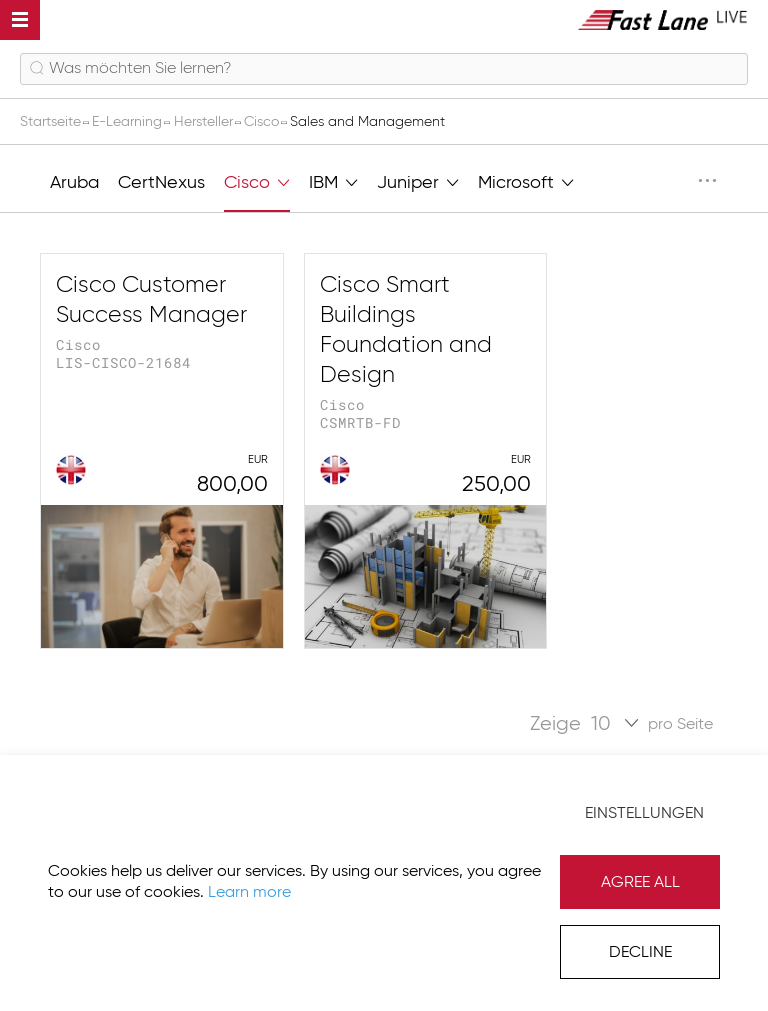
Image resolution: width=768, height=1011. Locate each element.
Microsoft (526, 181)
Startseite (52, 122)
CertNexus (161, 183)
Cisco (263, 122)
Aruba (74, 183)
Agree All (640, 883)
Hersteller (205, 122)
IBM (333, 181)
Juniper (418, 181)
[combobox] (384, 69)
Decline (640, 953)
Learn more (249, 893)
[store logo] (663, 19)
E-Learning (129, 122)
